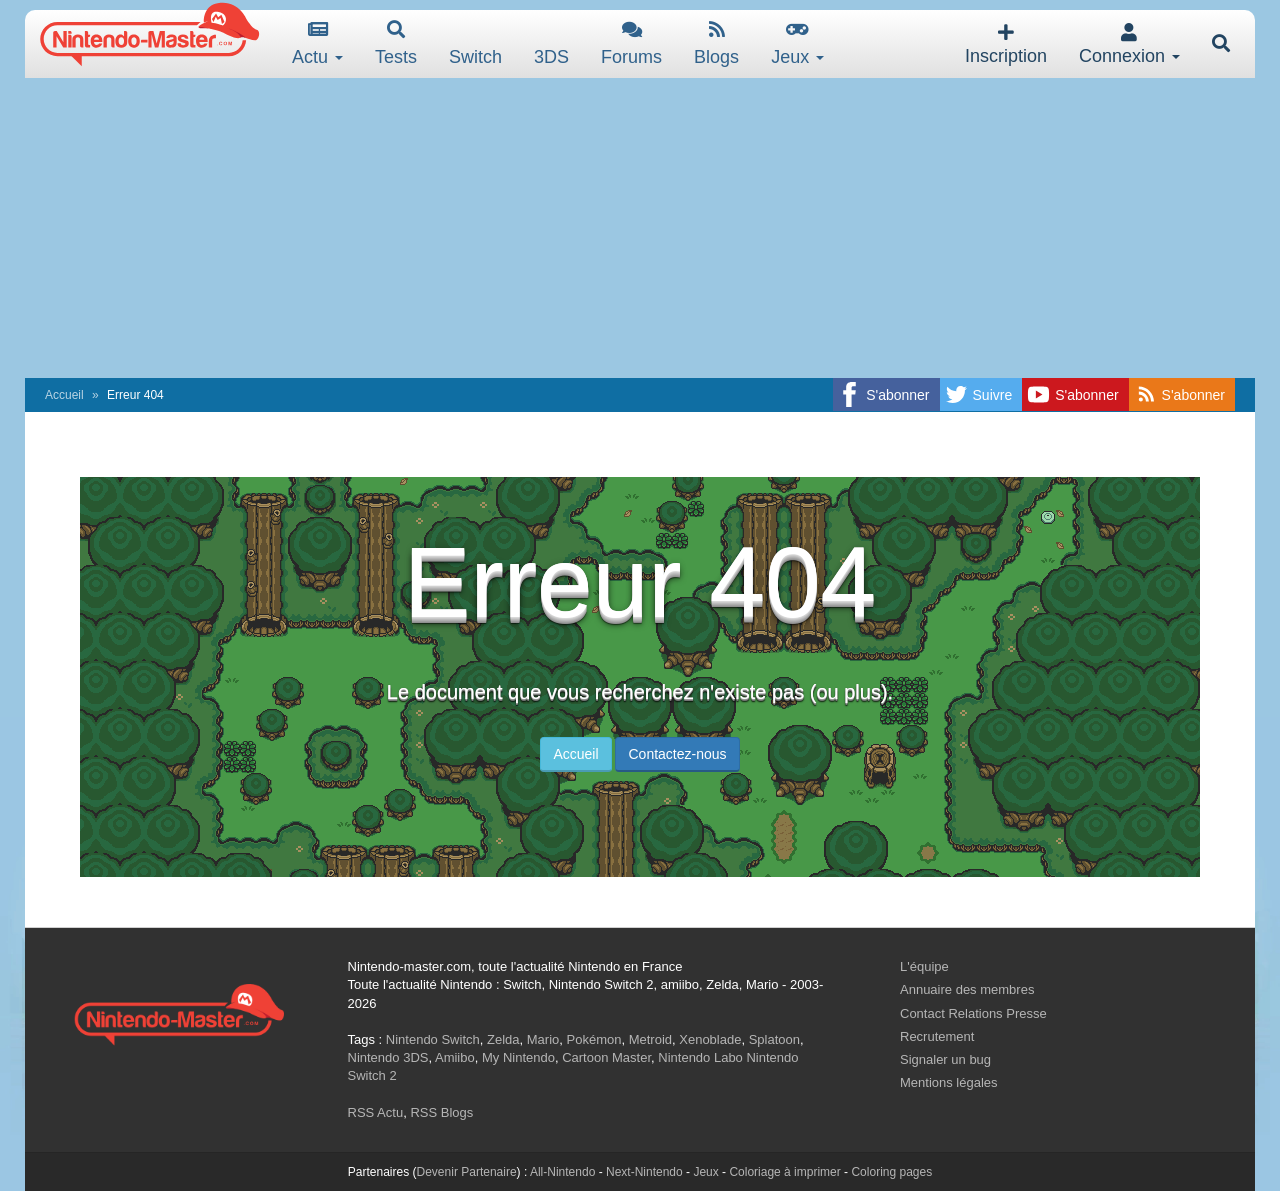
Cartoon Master (606, 1057)
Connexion (1129, 44)
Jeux (797, 43)
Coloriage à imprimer (784, 1172)
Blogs (716, 43)
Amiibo (455, 1057)
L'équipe (924, 966)
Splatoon (774, 1039)
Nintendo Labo (700, 1057)
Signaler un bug (945, 1059)
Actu (317, 43)
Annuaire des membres (967, 989)
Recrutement (937, 1036)
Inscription (1006, 44)
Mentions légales (949, 1082)
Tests (396, 43)
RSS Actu (376, 1112)
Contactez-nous (677, 754)
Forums (631, 43)
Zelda (503, 1039)
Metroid (650, 1039)
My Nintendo (518, 1057)
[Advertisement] (640, 228)
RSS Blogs (441, 1112)
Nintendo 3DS (388, 1057)
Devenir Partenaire (467, 1172)
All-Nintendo (562, 1172)
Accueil (64, 395)
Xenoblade (710, 1039)
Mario (543, 1039)
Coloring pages (891, 1172)
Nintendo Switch (433, 1039)
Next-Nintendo (644, 1172)
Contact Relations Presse (973, 1013)
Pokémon (594, 1039)
